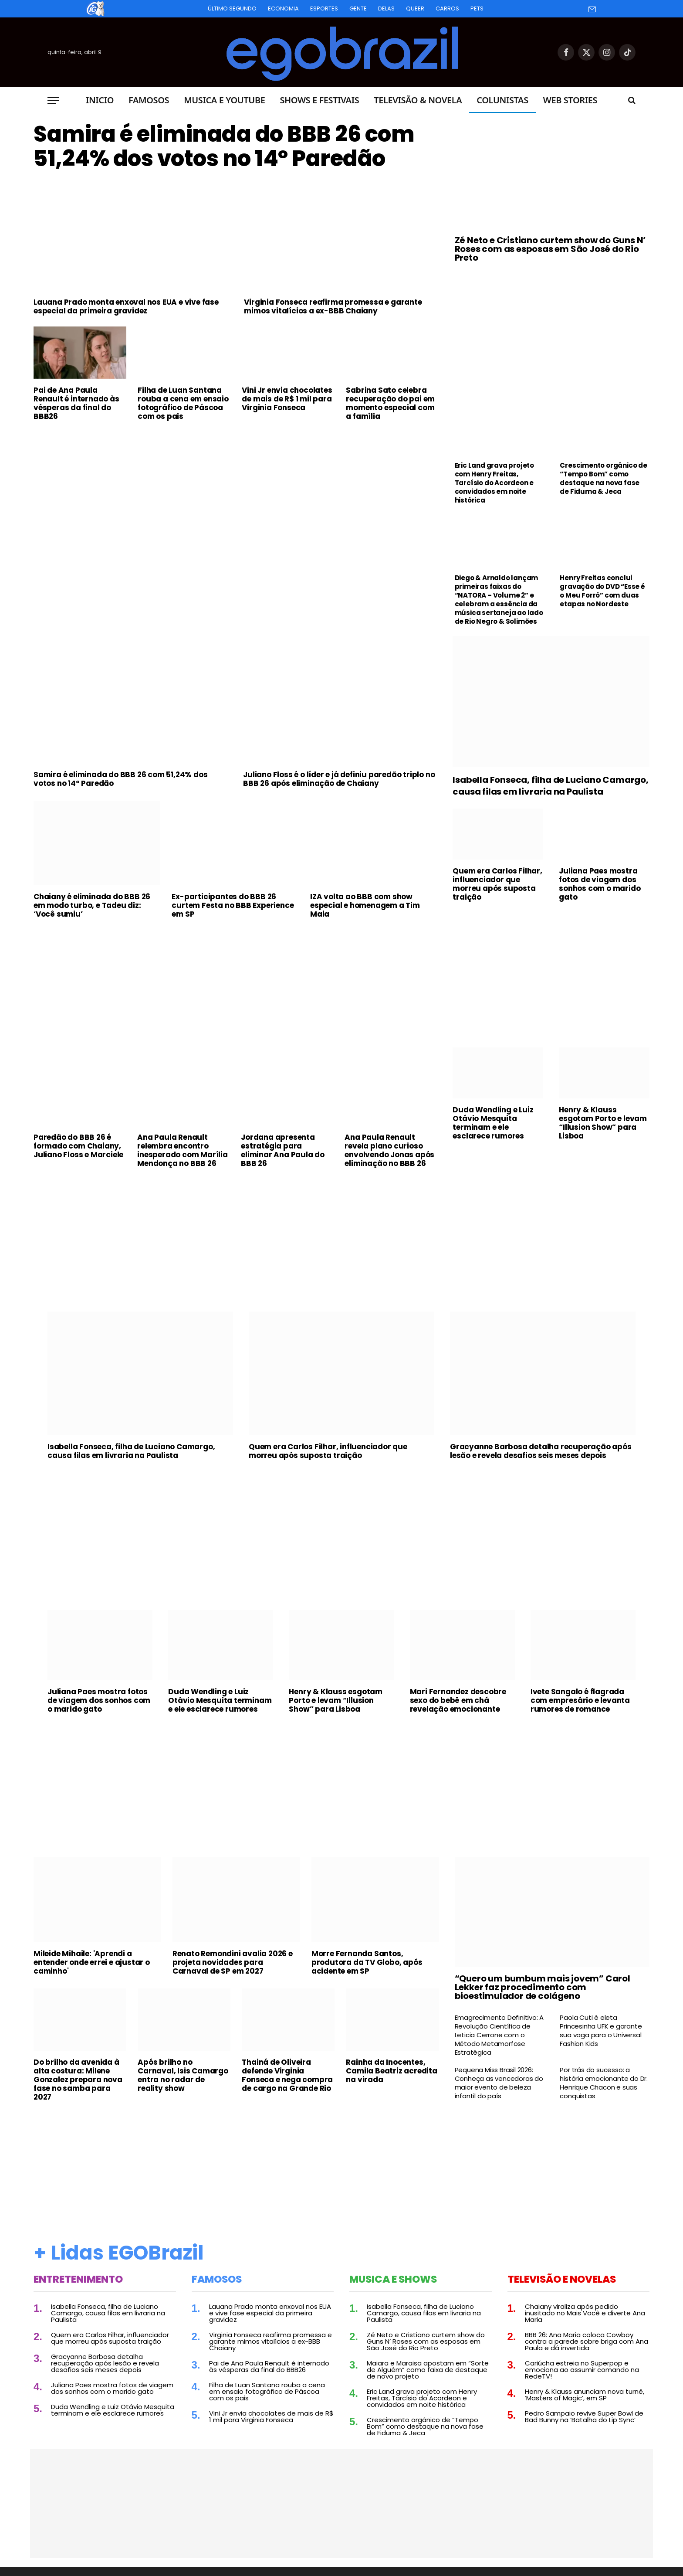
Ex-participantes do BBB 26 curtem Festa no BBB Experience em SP (233, 905)
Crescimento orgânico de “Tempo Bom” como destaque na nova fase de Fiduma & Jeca (603, 478)
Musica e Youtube (224, 100)
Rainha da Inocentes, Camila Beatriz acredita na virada (391, 2071)
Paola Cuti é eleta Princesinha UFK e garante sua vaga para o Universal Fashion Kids (601, 2030)
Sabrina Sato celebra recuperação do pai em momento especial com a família (390, 403)
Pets (477, 8)
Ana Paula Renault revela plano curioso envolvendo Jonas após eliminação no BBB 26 (389, 1150)
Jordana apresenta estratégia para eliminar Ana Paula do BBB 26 (283, 1150)
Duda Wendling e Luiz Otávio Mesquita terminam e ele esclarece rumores (493, 1122)
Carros (447, 8)
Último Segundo (232, 8)
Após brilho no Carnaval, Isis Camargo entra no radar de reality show (183, 2075)
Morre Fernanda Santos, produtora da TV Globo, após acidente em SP (367, 1962)
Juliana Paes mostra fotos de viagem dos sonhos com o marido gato (599, 884)
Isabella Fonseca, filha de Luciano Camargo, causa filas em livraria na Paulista (550, 786)
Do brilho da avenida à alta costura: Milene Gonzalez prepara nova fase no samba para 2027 (78, 2079)
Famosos (148, 100)
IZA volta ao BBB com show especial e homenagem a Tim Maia (365, 905)
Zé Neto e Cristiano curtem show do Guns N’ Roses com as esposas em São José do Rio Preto (550, 249)
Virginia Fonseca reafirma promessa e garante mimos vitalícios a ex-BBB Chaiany (333, 306)
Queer (415, 8)
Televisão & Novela (418, 100)
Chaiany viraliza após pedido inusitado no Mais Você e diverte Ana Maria (585, 2313)
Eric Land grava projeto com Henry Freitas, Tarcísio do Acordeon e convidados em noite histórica (494, 483)
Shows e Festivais (319, 100)
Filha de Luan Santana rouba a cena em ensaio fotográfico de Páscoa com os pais (183, 403)
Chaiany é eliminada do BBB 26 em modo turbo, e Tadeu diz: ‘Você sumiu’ (92, 905)
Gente (358, 8)
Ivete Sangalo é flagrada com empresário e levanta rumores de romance (580, 1700)
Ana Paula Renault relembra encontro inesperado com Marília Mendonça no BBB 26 (182, 1150)
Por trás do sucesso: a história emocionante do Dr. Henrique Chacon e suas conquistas (604, 2083)
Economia (283, 8)
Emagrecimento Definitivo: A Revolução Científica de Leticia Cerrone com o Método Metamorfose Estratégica (499, 2035)
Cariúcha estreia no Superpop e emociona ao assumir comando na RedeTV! (582, 2369)
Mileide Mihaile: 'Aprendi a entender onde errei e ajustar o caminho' (92, 1962)
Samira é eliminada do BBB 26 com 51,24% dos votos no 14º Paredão (224, 146)
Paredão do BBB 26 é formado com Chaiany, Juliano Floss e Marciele (78, 1146)
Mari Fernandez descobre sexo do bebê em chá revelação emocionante (458, 1700)
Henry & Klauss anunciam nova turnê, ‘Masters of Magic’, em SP (584, 2394)
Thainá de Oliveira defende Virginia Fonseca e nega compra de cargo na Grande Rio (287, 2075)
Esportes (324, 8)
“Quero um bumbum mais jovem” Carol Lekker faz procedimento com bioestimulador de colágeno (542, 1987)
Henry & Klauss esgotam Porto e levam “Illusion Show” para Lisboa (603, 1122)
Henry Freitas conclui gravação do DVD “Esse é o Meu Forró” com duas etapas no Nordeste (602, 591)
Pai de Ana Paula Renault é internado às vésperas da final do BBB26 (76, 403)
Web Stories (570, 100)
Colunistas (502, 100)
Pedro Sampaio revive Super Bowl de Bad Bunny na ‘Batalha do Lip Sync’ (584, 2416)
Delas (386, 8)
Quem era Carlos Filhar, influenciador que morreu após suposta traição (497, 884)
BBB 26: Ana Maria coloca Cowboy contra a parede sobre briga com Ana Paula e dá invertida (586, 2341)
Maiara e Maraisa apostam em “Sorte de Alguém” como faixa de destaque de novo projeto (428, 2369)
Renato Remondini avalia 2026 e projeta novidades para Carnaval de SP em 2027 (232, 1962)
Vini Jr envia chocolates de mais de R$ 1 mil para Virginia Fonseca (287, 399)
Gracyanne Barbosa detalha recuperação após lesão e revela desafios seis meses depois (541, 1451)
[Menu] (53, 100)
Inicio (100, 100)
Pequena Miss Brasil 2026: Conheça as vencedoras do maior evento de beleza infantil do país (499, 2083)
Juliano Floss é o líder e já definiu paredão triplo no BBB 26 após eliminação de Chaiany (339, 779)
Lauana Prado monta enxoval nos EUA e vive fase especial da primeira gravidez (126, 306)
